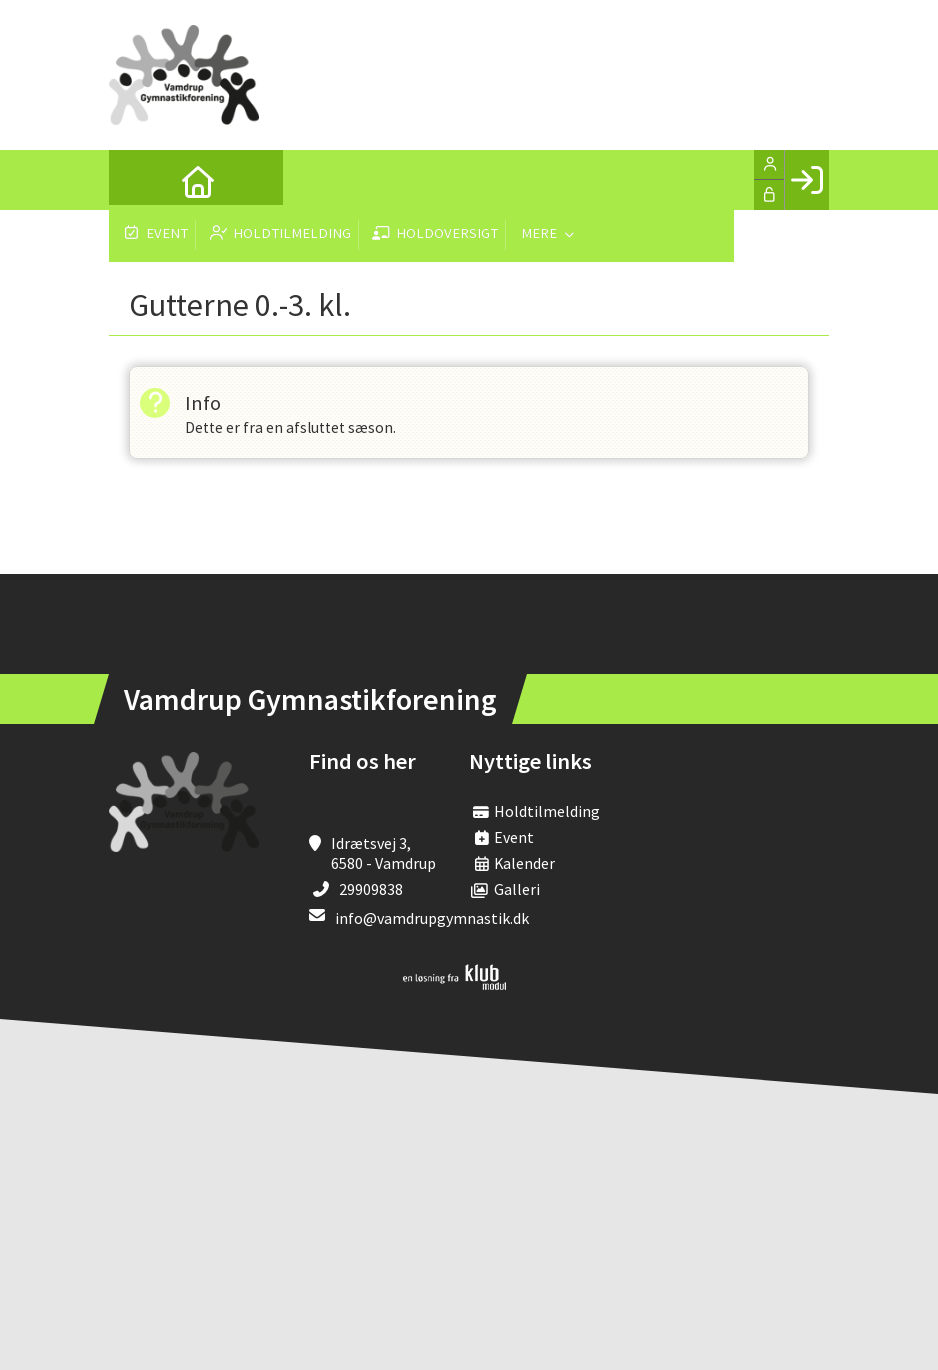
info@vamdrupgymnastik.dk (432, 919)
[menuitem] (139, 180)
